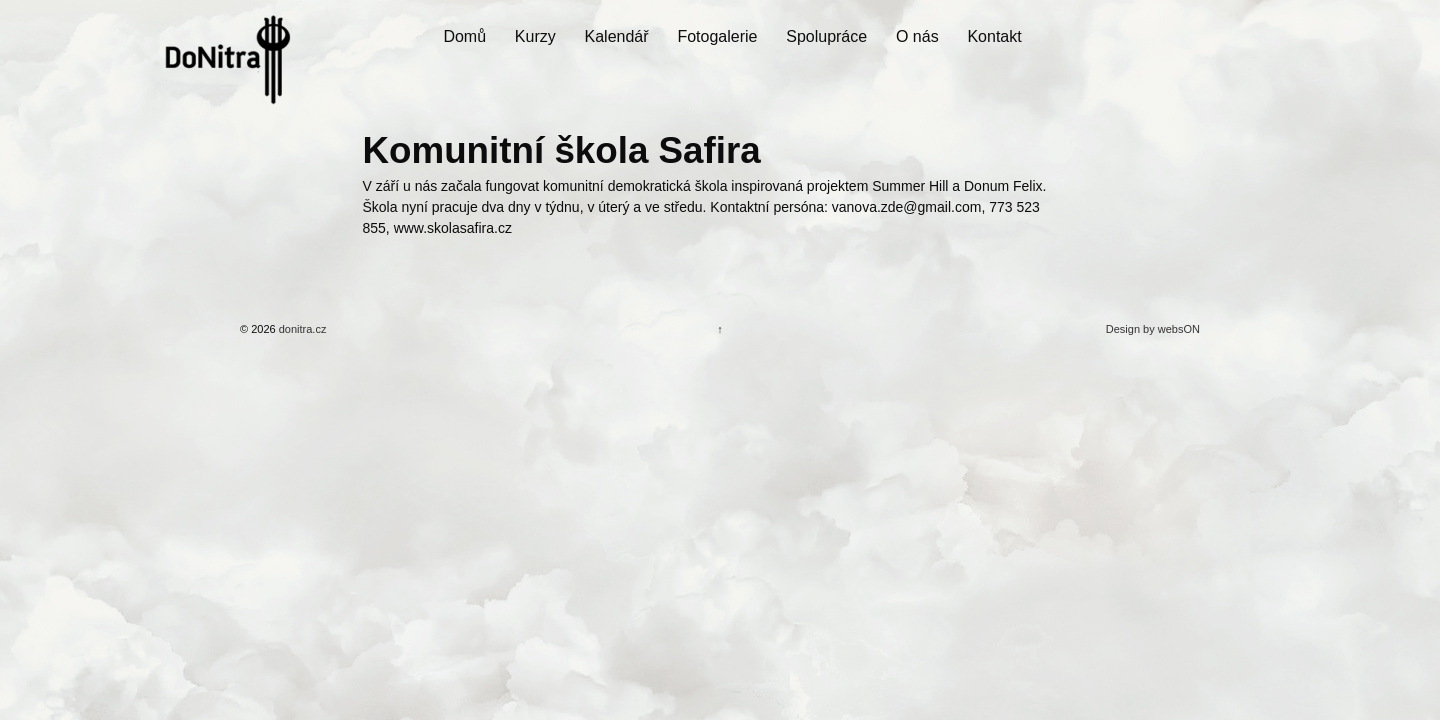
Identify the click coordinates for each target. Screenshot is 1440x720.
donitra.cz (301, 329)
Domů (464, 36)
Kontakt (994, 36)
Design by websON (1153, 329)
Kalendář (617, 36)
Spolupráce (826, 36)
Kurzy (535, 36)
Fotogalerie (717, 36)
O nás (917, 36)
